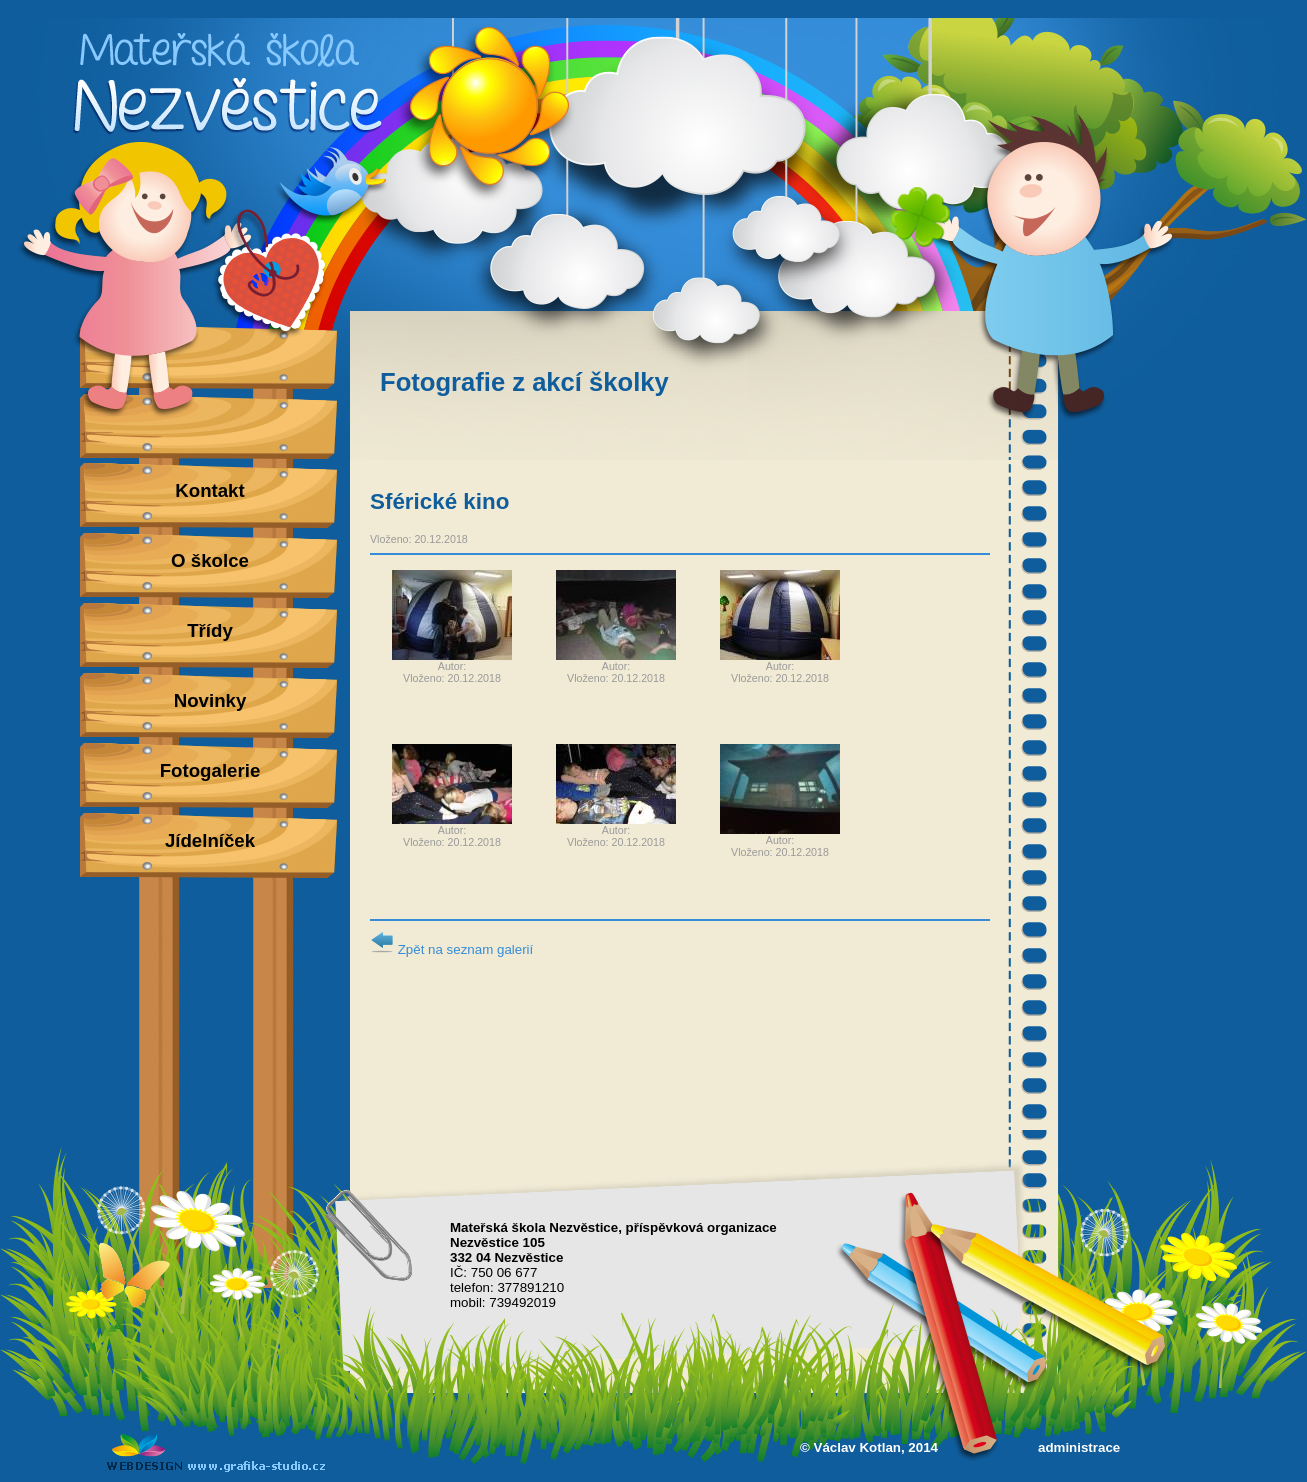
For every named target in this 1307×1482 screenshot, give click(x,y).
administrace (1079, 1447)
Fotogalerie (210, 770)
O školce (210, 560)
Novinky (210, 700)
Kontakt (209, 490)
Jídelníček (210, 840)
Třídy (210, 630)
